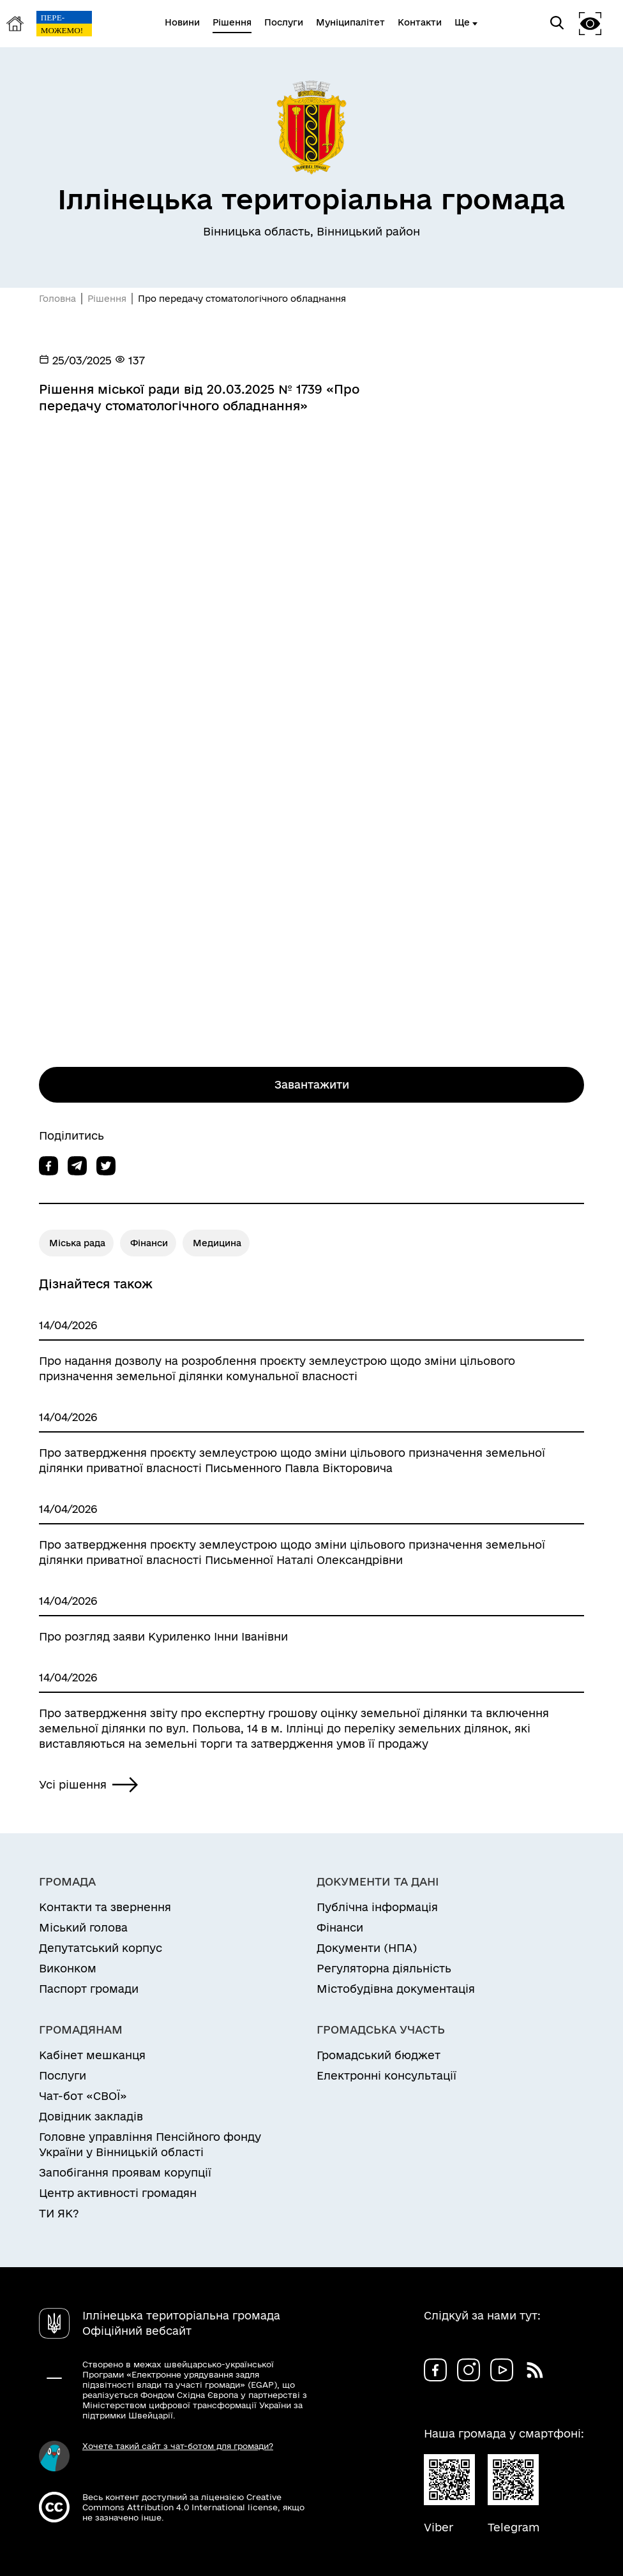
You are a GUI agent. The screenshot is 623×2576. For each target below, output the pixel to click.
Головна (57, 299)
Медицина (217, 1243)
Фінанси (149, 1243)
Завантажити (311, 1084)
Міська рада (77, 1243)
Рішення (106, 299)
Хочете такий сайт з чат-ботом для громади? (177, 2445)
